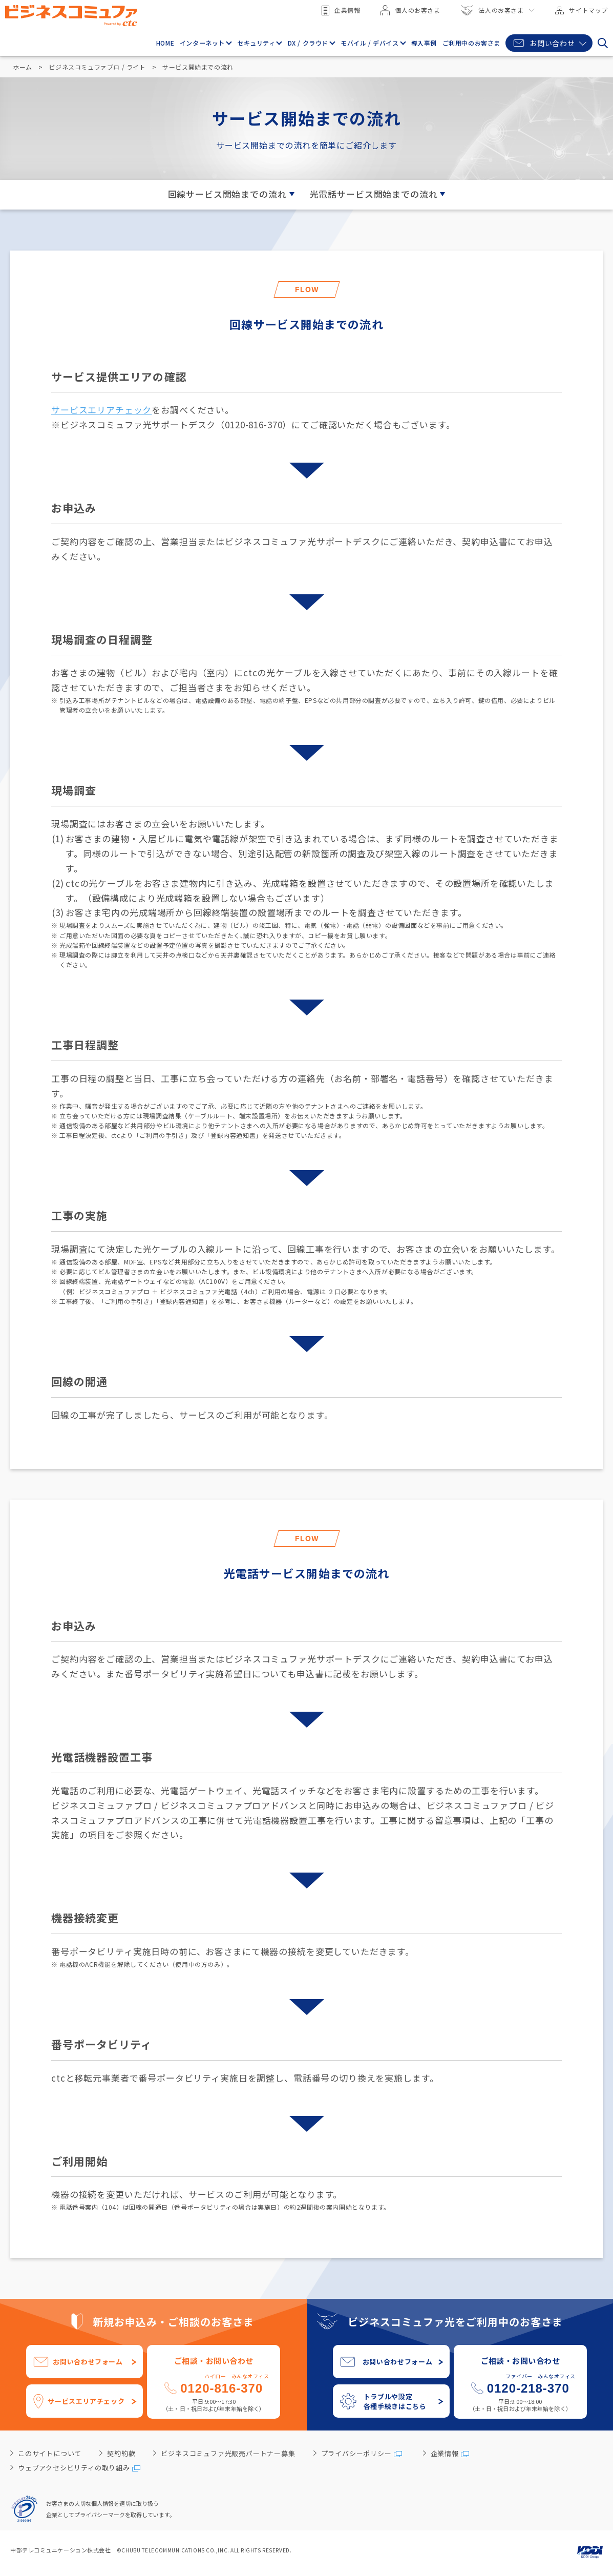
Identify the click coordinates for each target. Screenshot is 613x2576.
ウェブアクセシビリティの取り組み (74, 2468)
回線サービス (227, 194)
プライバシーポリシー (356, 2453)
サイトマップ (581, 10)
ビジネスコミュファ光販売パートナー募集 (228, 2453)
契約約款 (121, 2453)
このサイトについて (49, 2453)
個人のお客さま (410, 10)
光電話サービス (374, 194)
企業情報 (341, 10)
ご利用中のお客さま (471, 42)
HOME (166, 42)
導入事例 (424, 42)
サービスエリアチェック (101, 409)
